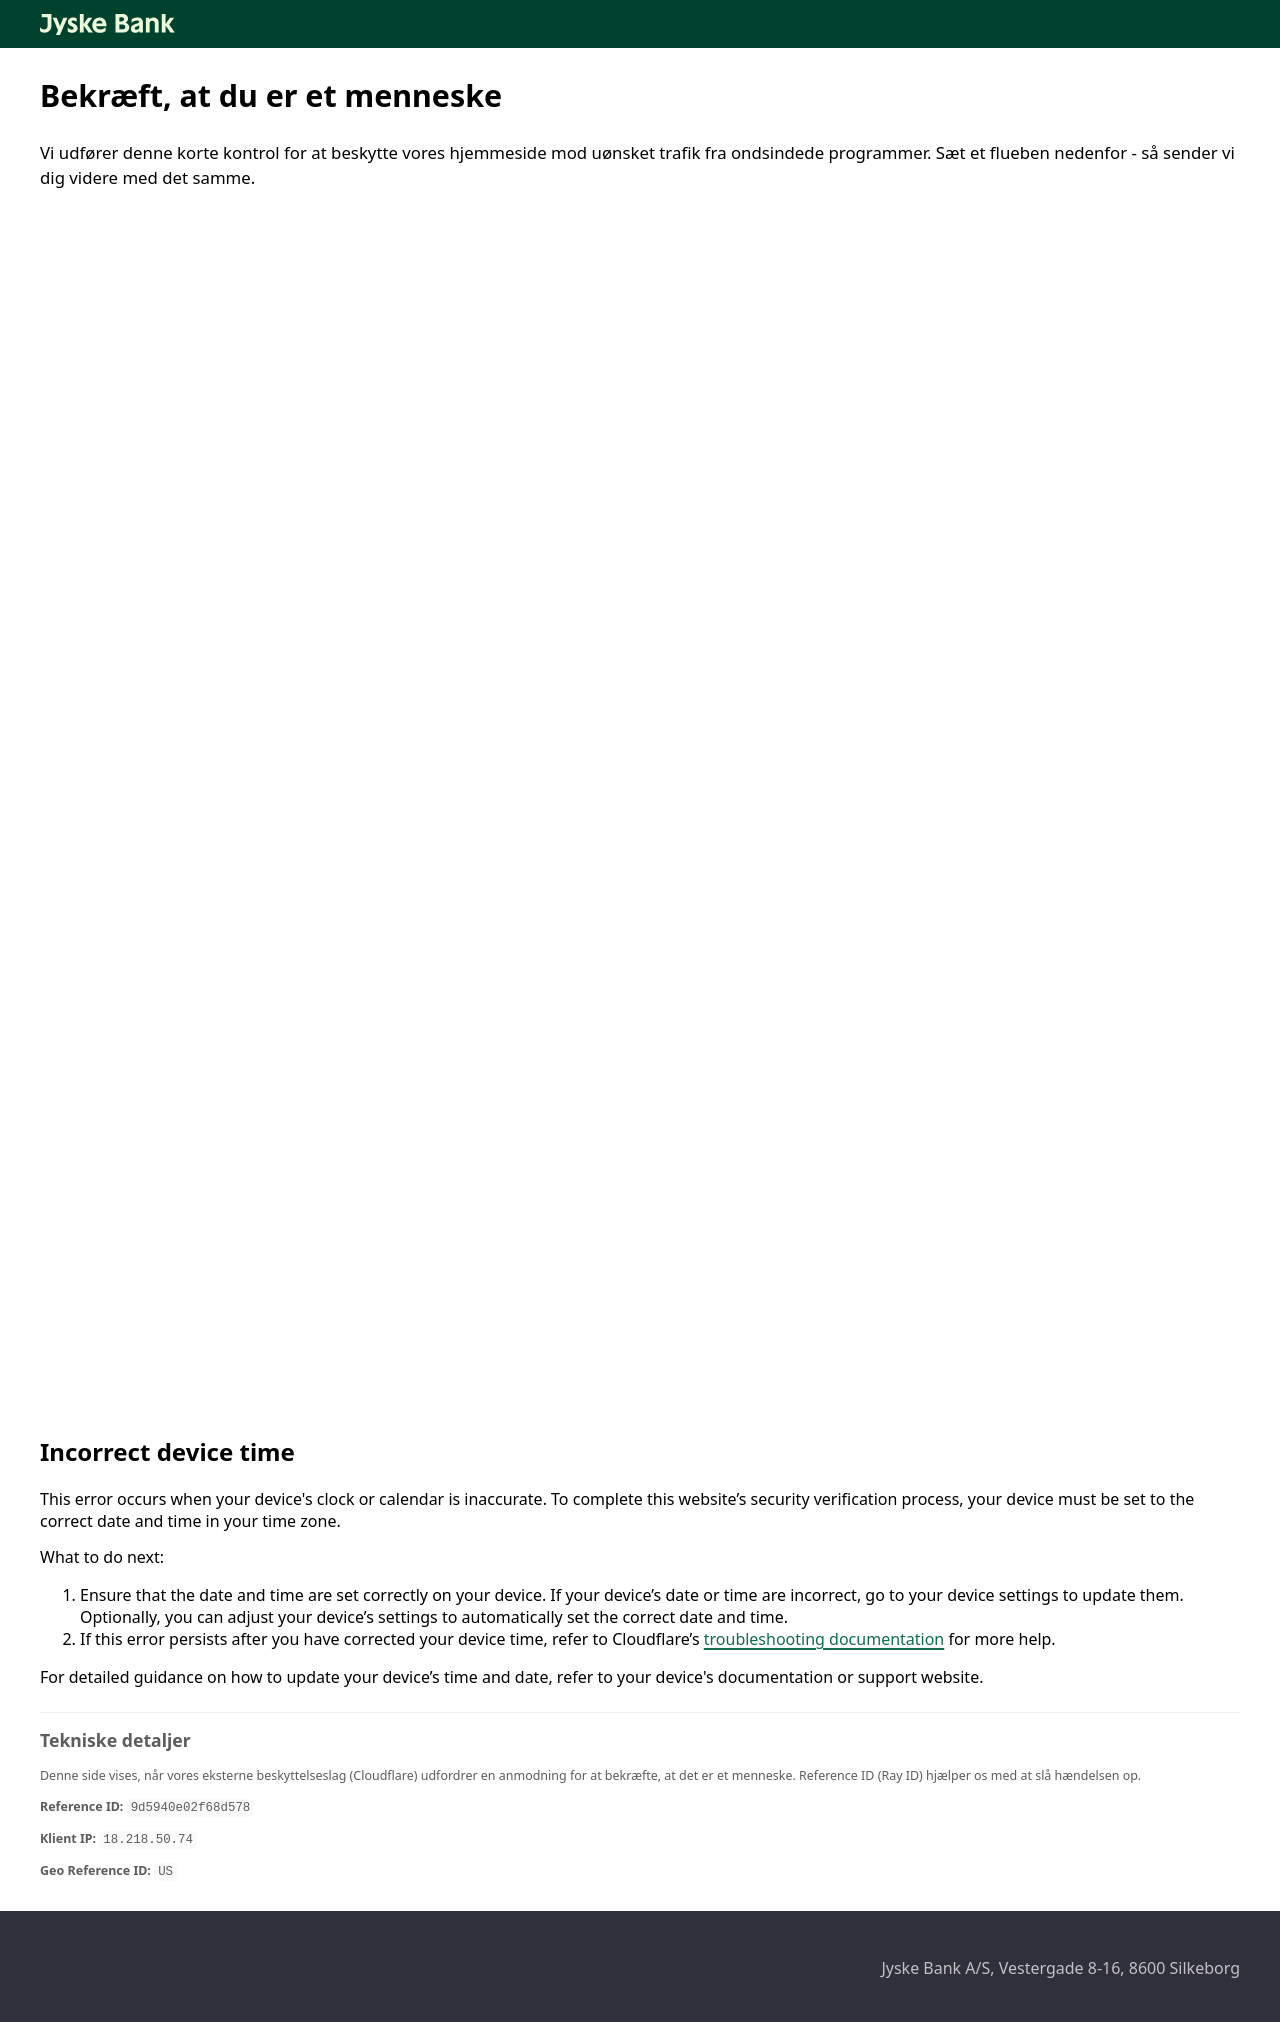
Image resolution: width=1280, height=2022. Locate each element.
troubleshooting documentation (824, 1639)
